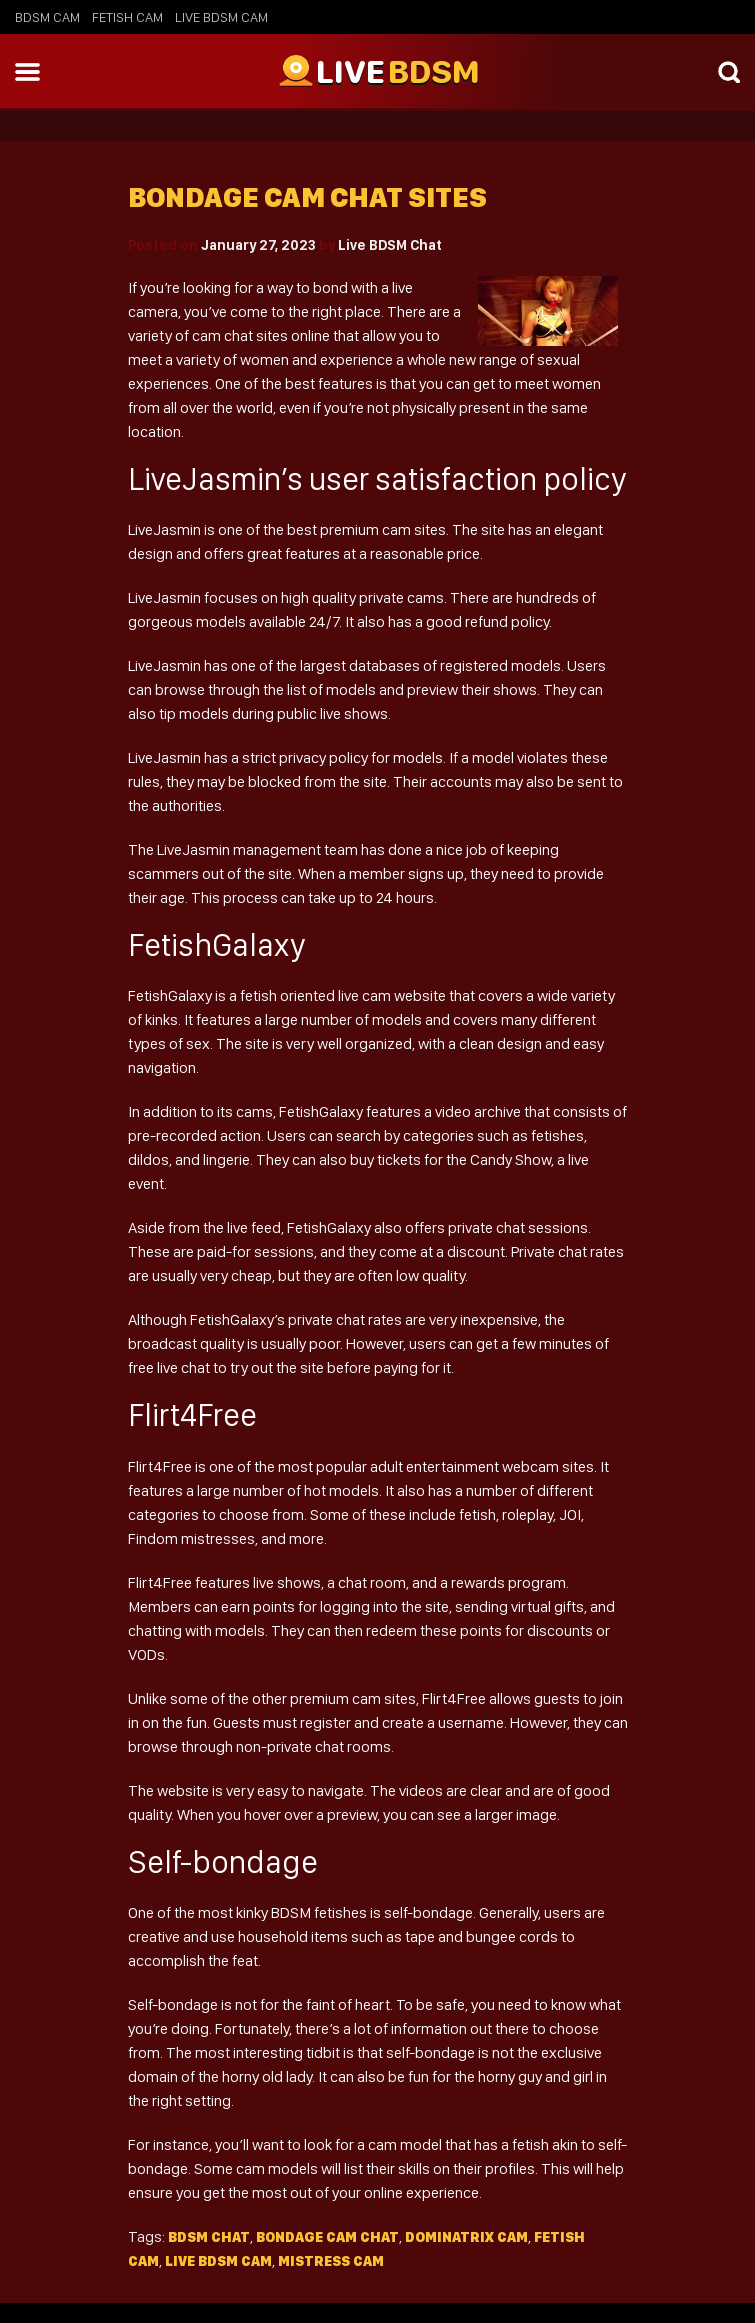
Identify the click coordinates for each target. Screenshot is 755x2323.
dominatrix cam (466, 2237)
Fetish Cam (127, 17)
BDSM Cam (47, 17)
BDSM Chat (209, 2237)
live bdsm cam (218, 2261)
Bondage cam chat (327, 2237)
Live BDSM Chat (390, 245)
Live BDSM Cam (221, 17)
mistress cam (331, 2261)
